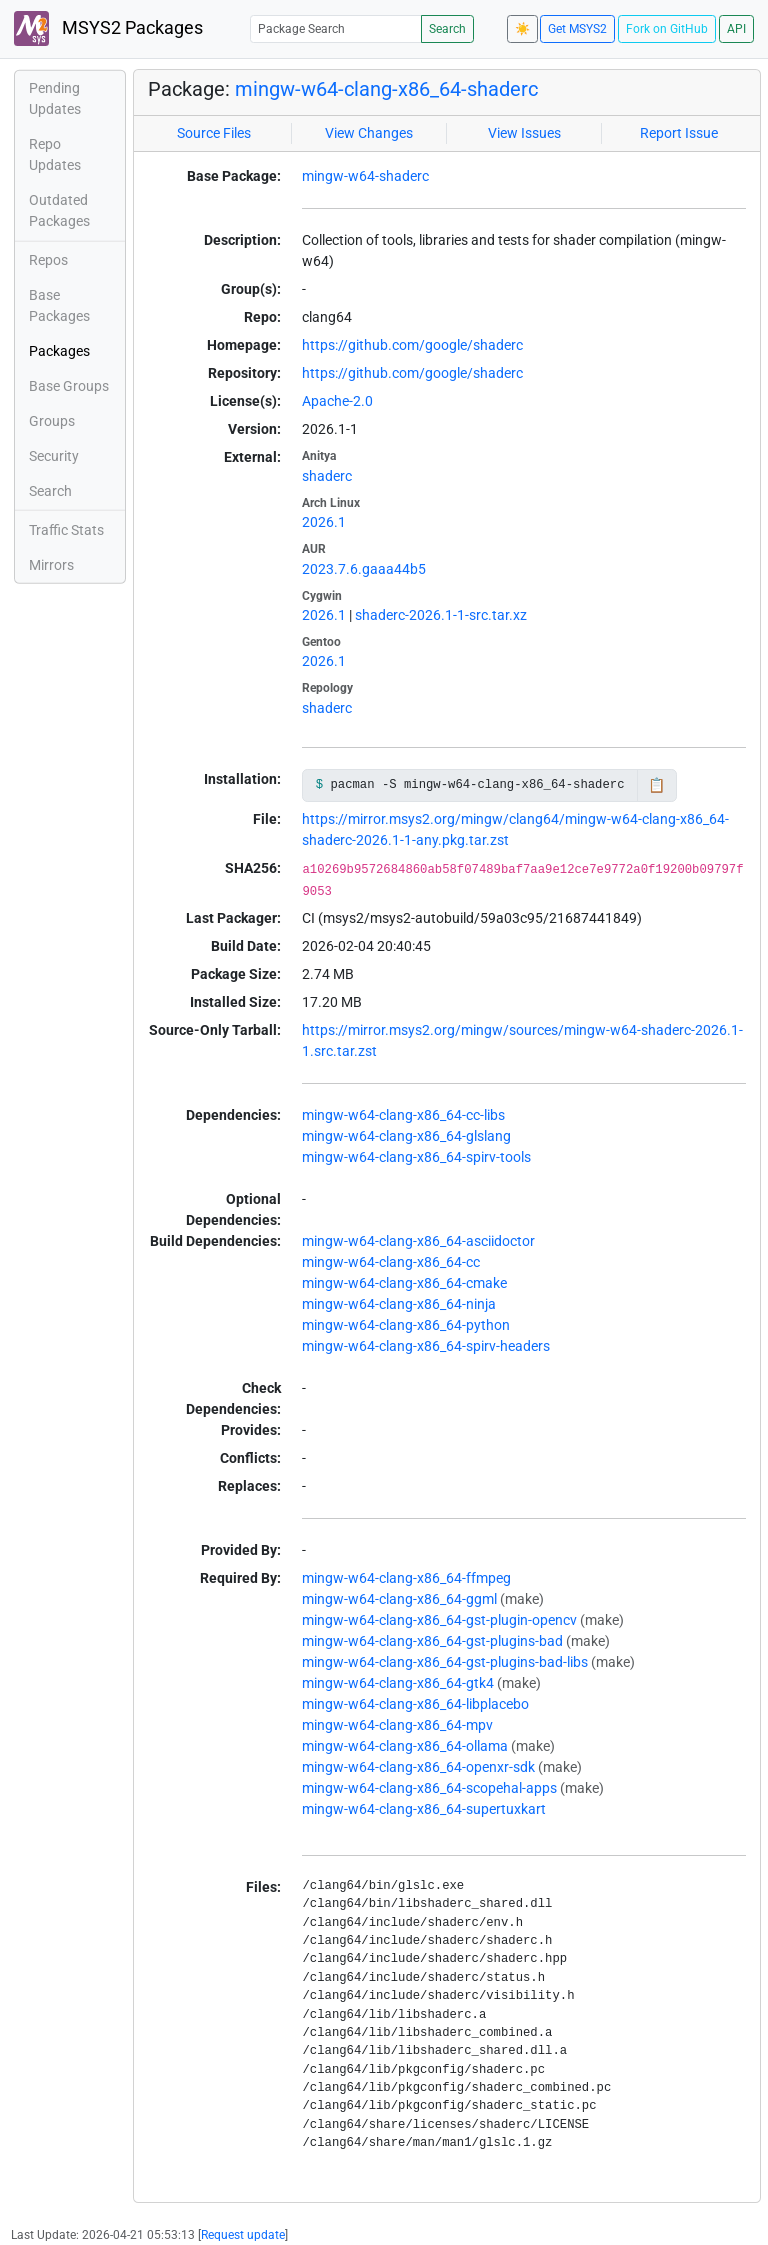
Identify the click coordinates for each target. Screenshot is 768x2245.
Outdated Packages (59, 210)
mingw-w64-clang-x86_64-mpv (397, 1725)
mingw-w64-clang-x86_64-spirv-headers (426, 1346)
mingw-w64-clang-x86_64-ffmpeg (406, 1578)
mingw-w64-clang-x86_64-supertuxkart (424, 1809)
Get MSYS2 (577, 29)
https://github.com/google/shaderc (412, 345)
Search (447, 29)
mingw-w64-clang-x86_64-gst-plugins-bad (432, 1641)
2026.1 (324, 522)
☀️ (522, 29)
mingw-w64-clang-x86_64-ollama (405, 1746)
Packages (59, 351)
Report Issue (679, 133)
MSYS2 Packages (108, 28)
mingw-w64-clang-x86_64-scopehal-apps (429, 1788)
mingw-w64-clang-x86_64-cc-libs (403, 1115)
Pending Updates (55, 98)
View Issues (524, 133)
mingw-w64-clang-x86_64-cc (391, 1262)
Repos (48, 260)
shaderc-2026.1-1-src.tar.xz (441, 615)
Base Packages (59, 305)
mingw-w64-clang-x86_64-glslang (406, 1136)
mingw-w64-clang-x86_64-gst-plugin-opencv (439, 1620)
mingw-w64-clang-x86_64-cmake (404, 1283)
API (736, 29)
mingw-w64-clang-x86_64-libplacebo (415, 1704)
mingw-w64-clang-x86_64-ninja (399, 1304)
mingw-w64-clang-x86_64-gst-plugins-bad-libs (445, 1662)
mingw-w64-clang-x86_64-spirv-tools (416, 1157)
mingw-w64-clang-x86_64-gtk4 (398, 1683)
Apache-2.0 (337, 401)
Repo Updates (55, 154)
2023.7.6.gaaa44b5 (364, 569)
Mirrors (51, 565)
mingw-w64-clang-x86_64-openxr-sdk (418, 1767)
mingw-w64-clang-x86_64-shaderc (386, 89)
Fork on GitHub (667, 29)
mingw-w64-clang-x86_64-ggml (399, 1599)
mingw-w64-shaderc (365, 176)
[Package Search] (336, 28)
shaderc (327, 476)
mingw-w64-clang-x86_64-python (406, 1325)
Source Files (214, 133)
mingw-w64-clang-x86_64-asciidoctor (418, 1241)
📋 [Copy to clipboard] (656, 785)
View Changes (369, 133)
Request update (243, 2235)
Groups (52, 421)
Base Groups (69, 386)
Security (54, 456)
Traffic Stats (66, 530)
